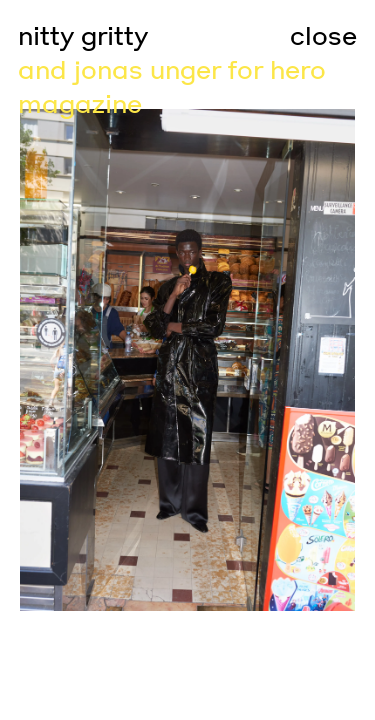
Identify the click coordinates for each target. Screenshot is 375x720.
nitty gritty (83, 37)
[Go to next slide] (282, 360)
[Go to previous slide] (94, 360)
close (323, 37)
